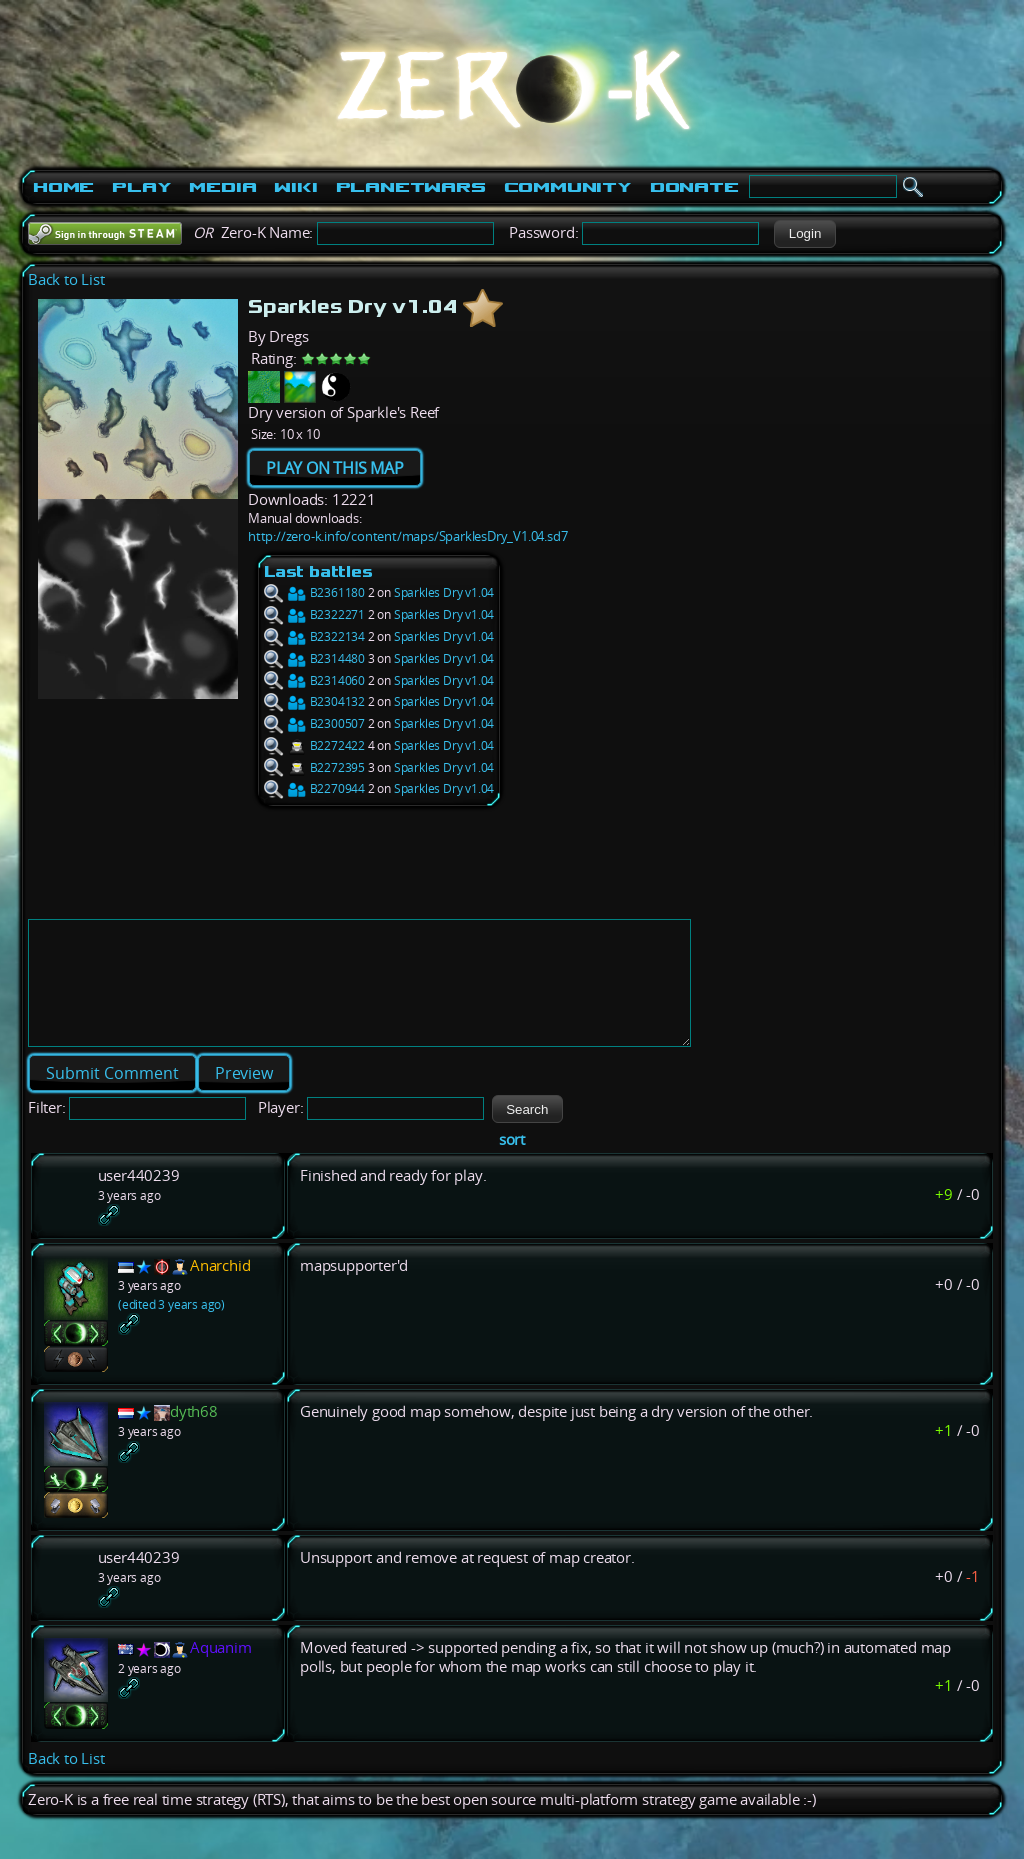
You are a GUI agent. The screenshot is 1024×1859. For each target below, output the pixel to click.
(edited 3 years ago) (171, 1328)
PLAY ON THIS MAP (335, 468)
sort (512, 1163)
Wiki (295, 187)
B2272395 (314, 767)
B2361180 (314, 592)
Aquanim (221, 1671)
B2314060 (314, 680)
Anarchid (220, 1289)
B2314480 (314, 658)
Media (222, 187)
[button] (804, 234)
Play (141, 187)
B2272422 (314, 745)
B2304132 (314, 701)
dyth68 (194, 1435)
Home (63, 187)
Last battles (318, 571)
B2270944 (314, 788)
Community (568, 187)
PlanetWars (411, 187)
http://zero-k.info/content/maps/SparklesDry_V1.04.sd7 (407, 536)
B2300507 (314, 723)
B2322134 (314, 636)
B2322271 (314, 614)
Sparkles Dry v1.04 (444, 592)
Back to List (66, 279)
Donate (694, 187)
